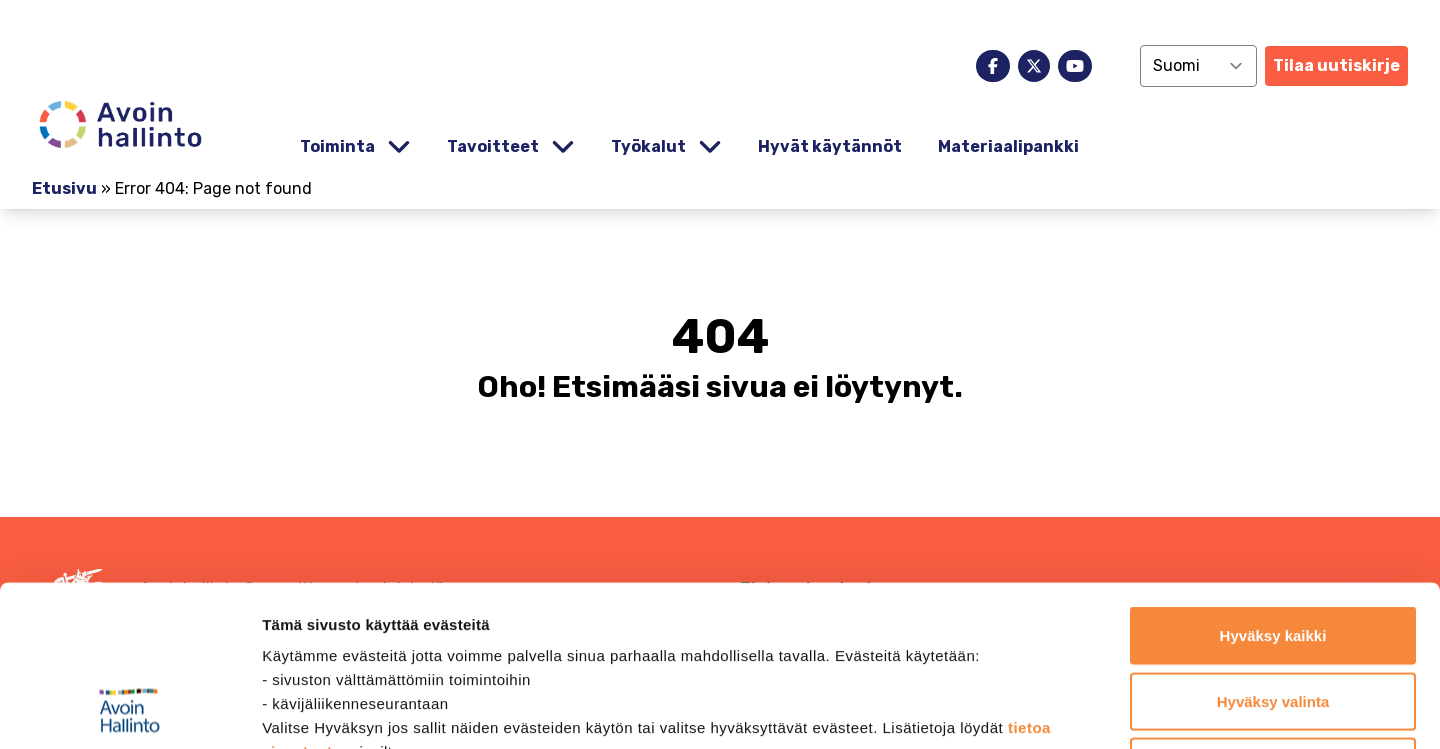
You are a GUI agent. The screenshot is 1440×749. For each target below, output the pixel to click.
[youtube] (1075, 66)
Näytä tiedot (1069, 709)
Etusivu (64, 188)
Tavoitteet (493, 146)
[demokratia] (720, 22)
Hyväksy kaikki (1273, 486)
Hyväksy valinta (1273, 552)
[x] (1034, 66)
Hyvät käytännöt (830, 146)
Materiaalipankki (1008, 146)
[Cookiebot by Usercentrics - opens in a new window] (129, 710)
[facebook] (993, 66)
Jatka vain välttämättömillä (1273, 617)
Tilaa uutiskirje (1336, 65)
